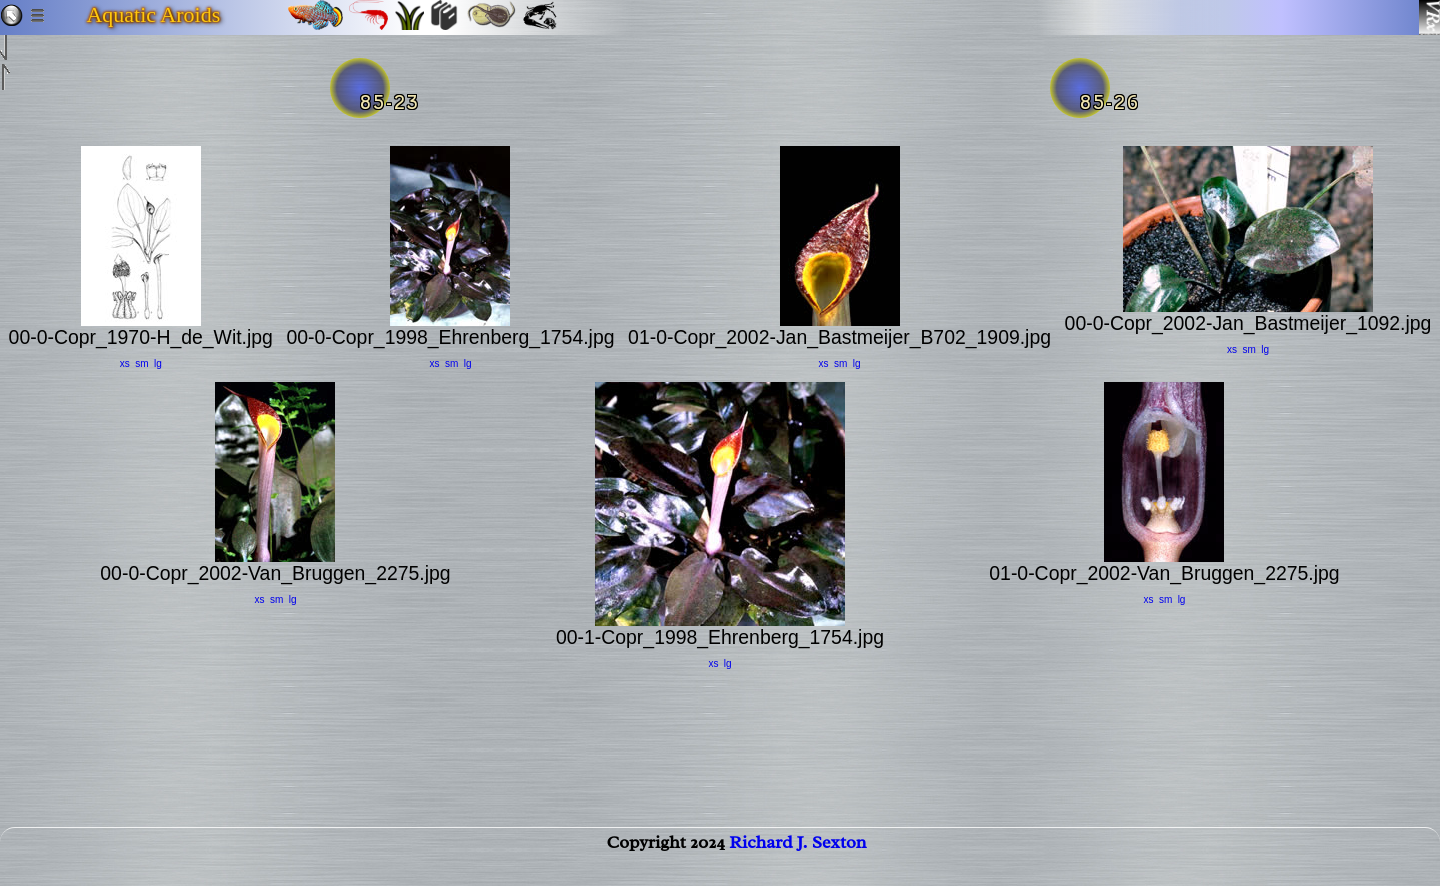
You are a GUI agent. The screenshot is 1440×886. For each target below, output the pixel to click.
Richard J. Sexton (797, 862)
